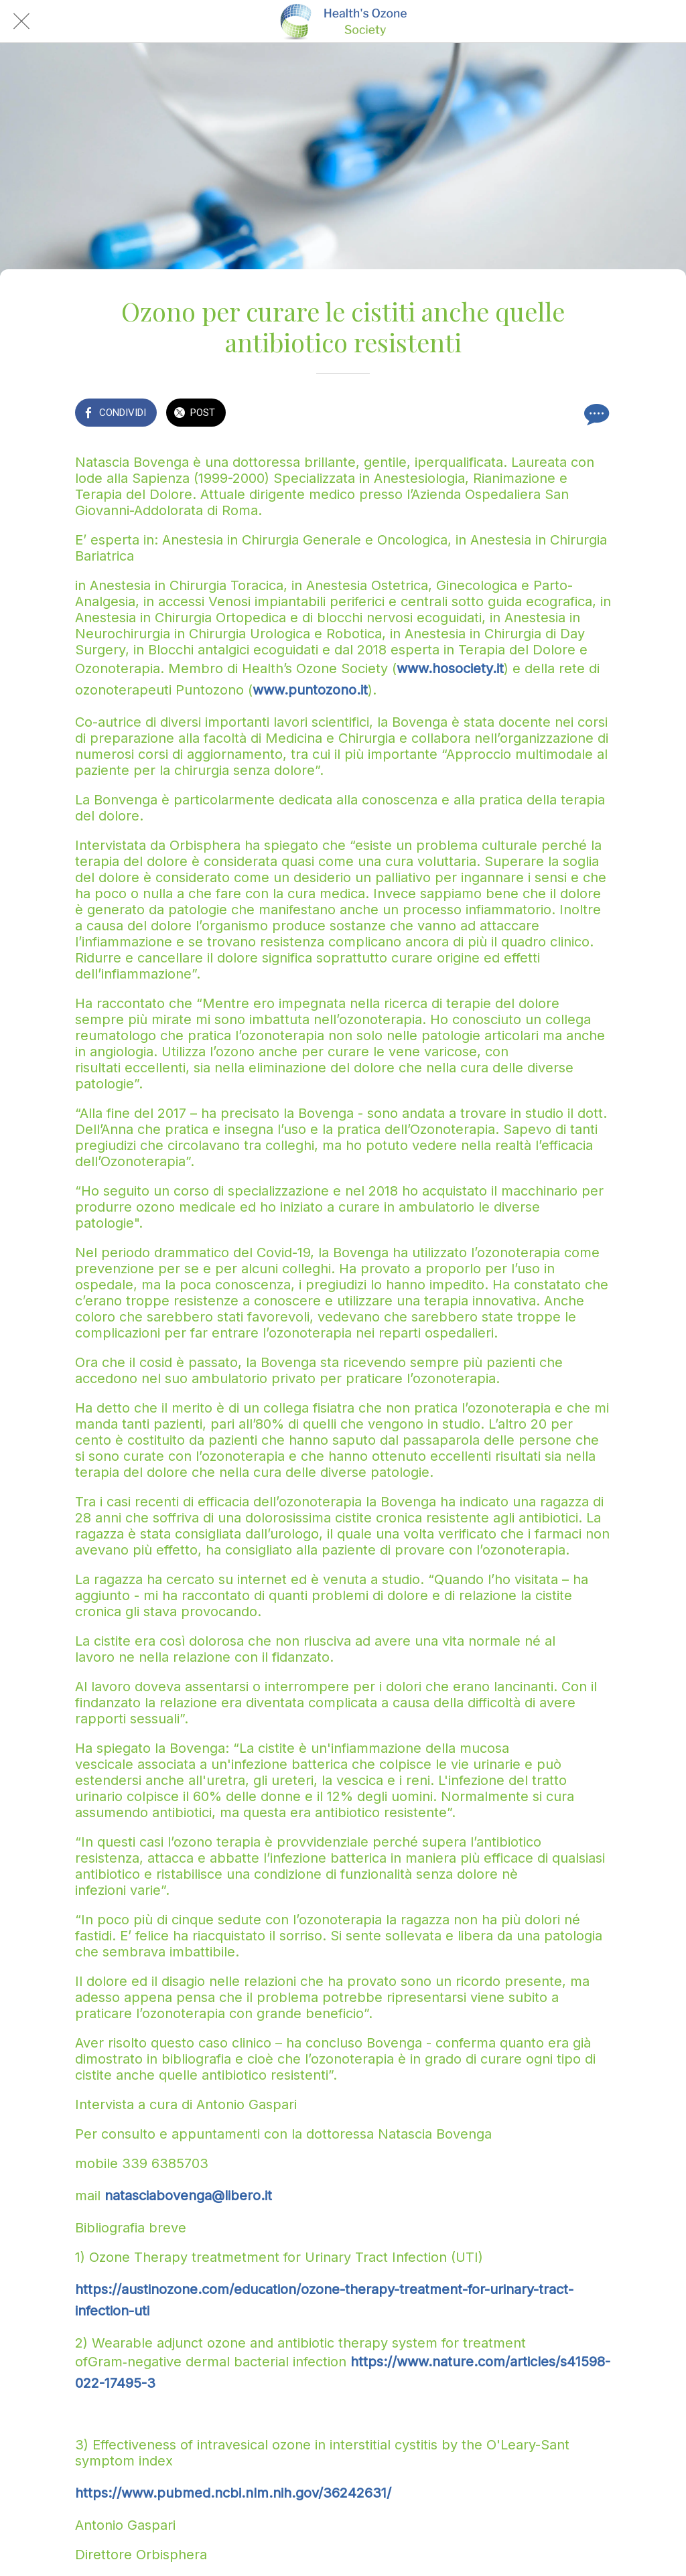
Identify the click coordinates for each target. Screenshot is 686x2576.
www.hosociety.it (450, 668)
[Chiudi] (21, 21)
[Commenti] (595, 414)
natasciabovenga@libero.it (188, 2196)
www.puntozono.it (310, 690)
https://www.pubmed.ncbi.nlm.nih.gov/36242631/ (233, 2493)
